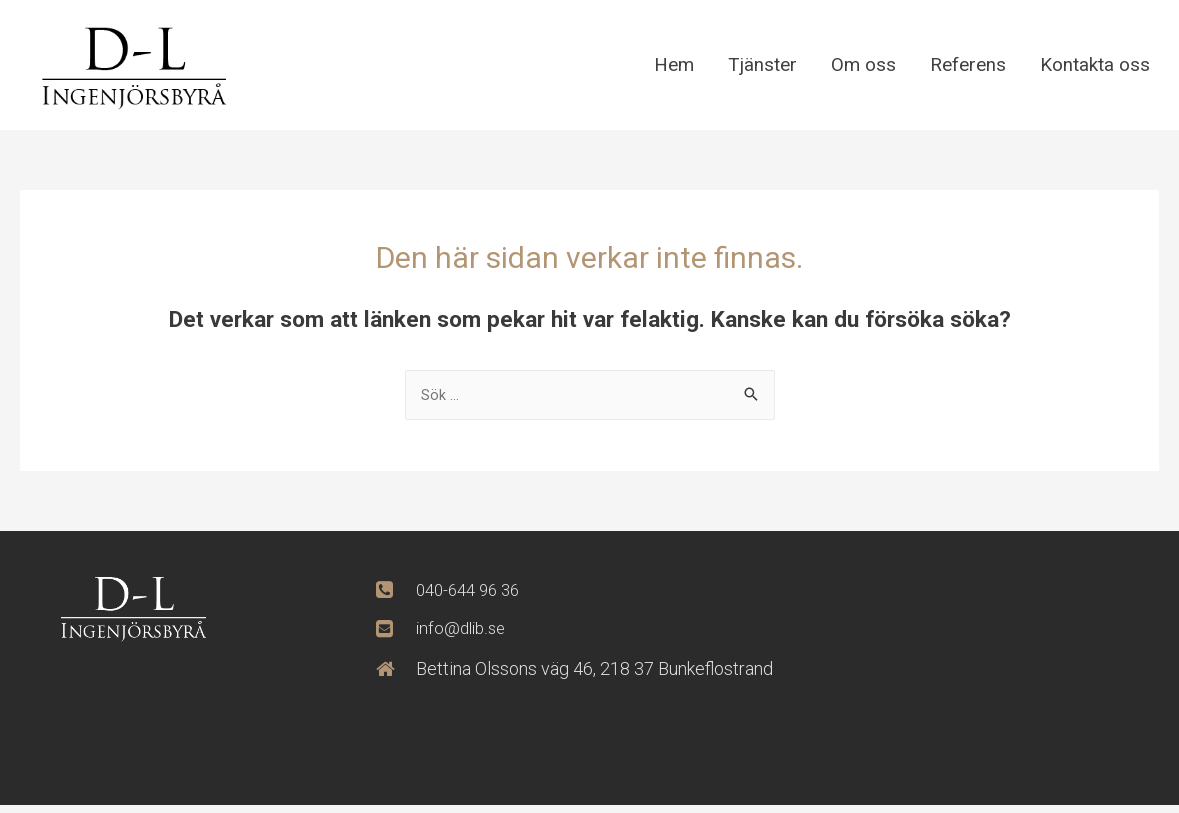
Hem (658, 64)
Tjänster (749, 64)
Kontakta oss (1092, 64)
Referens (960, 64)
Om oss (852, 64)
